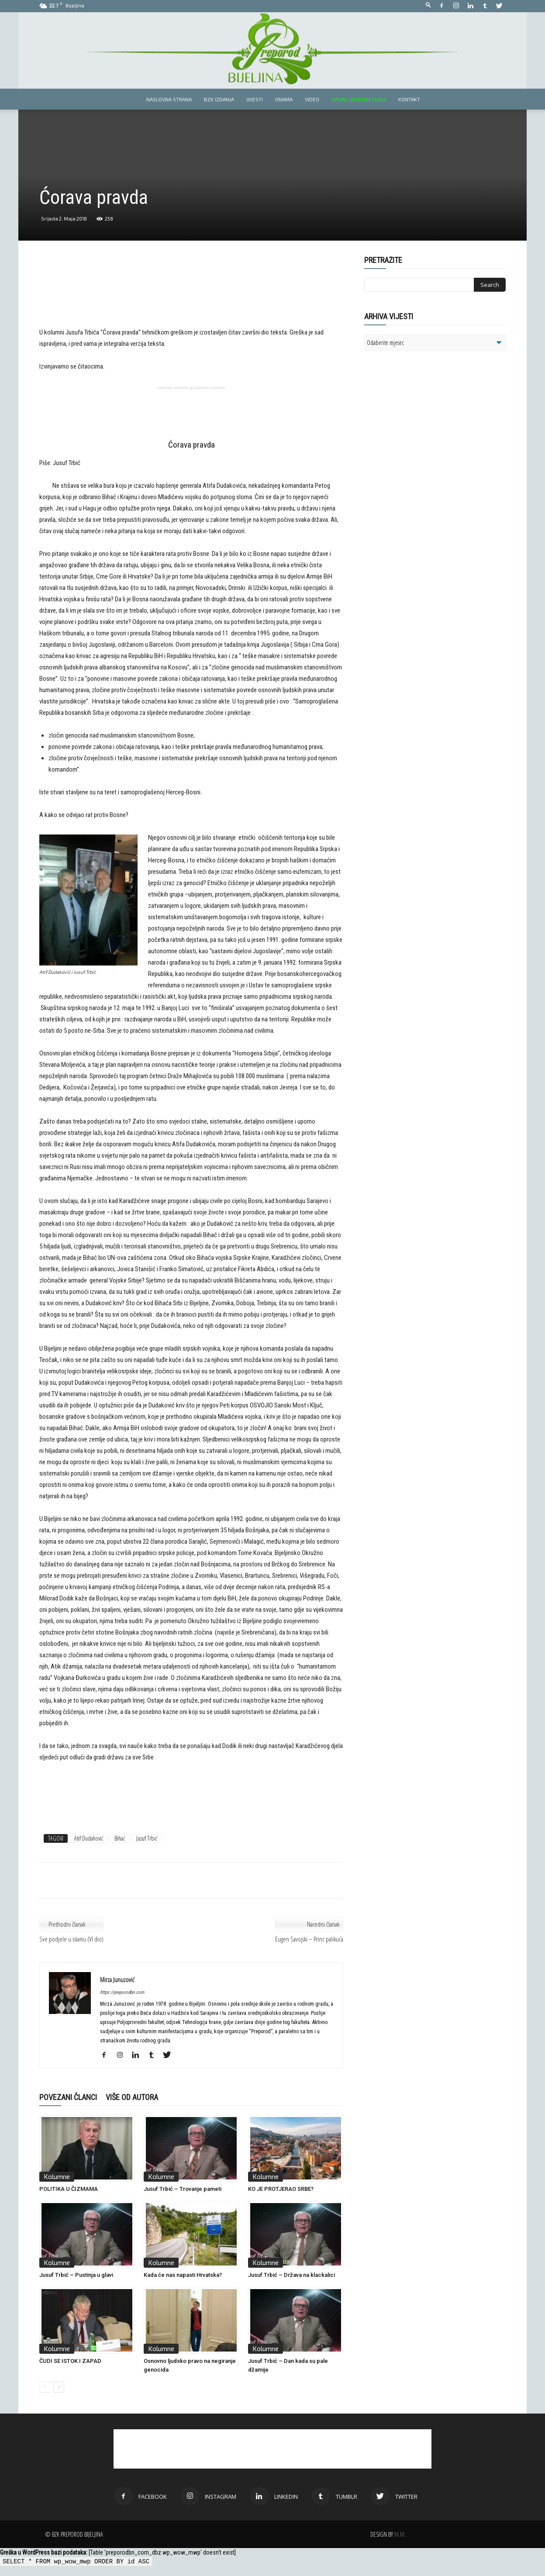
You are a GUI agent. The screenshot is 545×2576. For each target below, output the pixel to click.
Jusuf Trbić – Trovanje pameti (182, 2189)
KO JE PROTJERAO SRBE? (281, 2189)
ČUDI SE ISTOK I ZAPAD (70, 2361)
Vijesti (254, 99)
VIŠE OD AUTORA (132, 2097)
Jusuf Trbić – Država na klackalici (291, 2275)
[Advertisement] (191, 297)
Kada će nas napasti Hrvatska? (183, 2275)
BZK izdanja (219, 99)
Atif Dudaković (88, 1838)
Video (312, 99)
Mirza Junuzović (117, 1979)
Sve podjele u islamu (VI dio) (71, 1939)
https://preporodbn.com (122, 1992)
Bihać (119, 1838)
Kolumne (57, 2176)
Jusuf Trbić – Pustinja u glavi (76, 2275)
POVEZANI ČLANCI (68, 2097)
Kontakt (409, 99)
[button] (428, 5)
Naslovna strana (169, 99)
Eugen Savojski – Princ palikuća (309, 1939)
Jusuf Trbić (146, 1838)
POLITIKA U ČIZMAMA (68, 2189)
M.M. (400, 2534)
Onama (284, 99)
